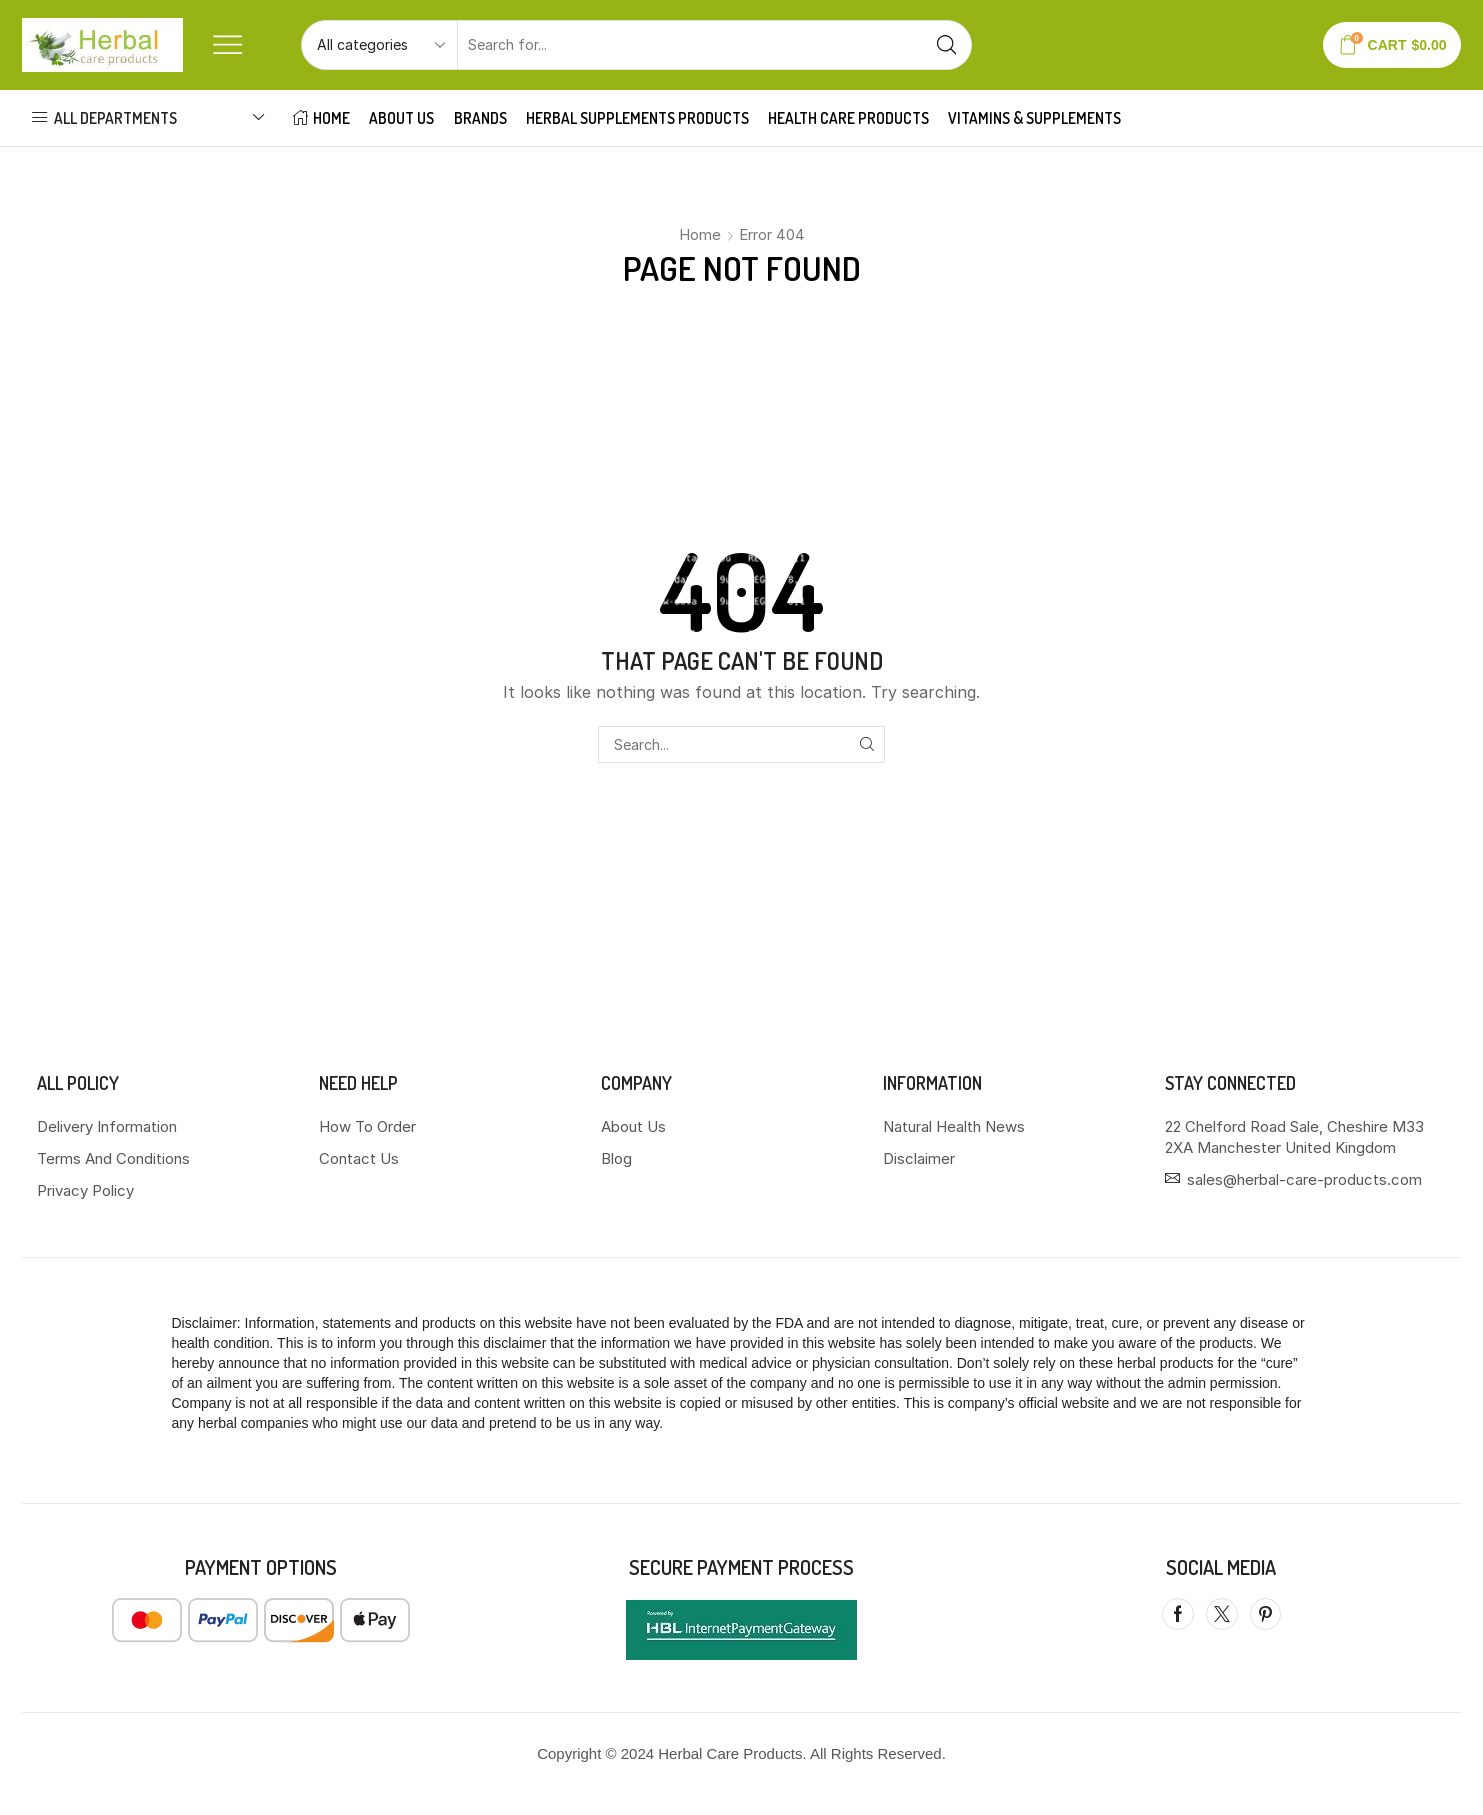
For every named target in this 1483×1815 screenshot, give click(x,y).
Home (700, 234)
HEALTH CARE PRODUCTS (848, 118)
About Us (401, 118)
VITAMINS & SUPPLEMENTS (1034, 118)
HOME (321, 118)
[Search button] (947, 45)
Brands (480, 118)
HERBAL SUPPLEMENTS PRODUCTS (637, 118)
